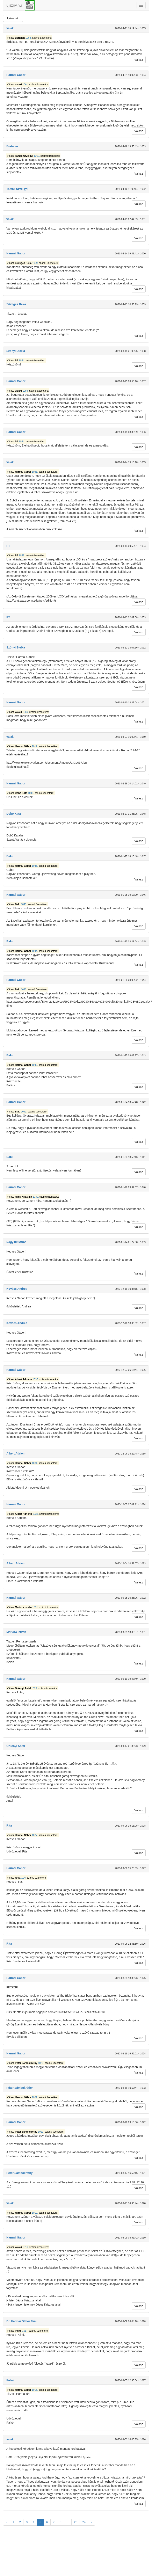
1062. (37, 155)
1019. (35, 746)
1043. (24, 989)
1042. (35, 1065)
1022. (35, 2097)
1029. (34, 1688)
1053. (22, 555)
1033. (35, 1513)
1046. (35, 865)
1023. (41, 2063)
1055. (25, 390)
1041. (24, 1111)
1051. (35, 471)
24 (84, 2522)
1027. (35, 1835)
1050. (25, 712)
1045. (24, 904)
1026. (23, 1877)
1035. (35, 1379)
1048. (31, 793)
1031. (35, 1607)
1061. (25, 84)
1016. (25, 2247)
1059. (35, 263)
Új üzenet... (13, 18)
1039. (36, 1196)
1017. (25, 2330)
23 (75, 2522)
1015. (35, 2389)
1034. (35, 1463)
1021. (41, 2131)
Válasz (138, 59)
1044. (35, 951)
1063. (29, 37)
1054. (22, 360)
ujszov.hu (14, 5)
